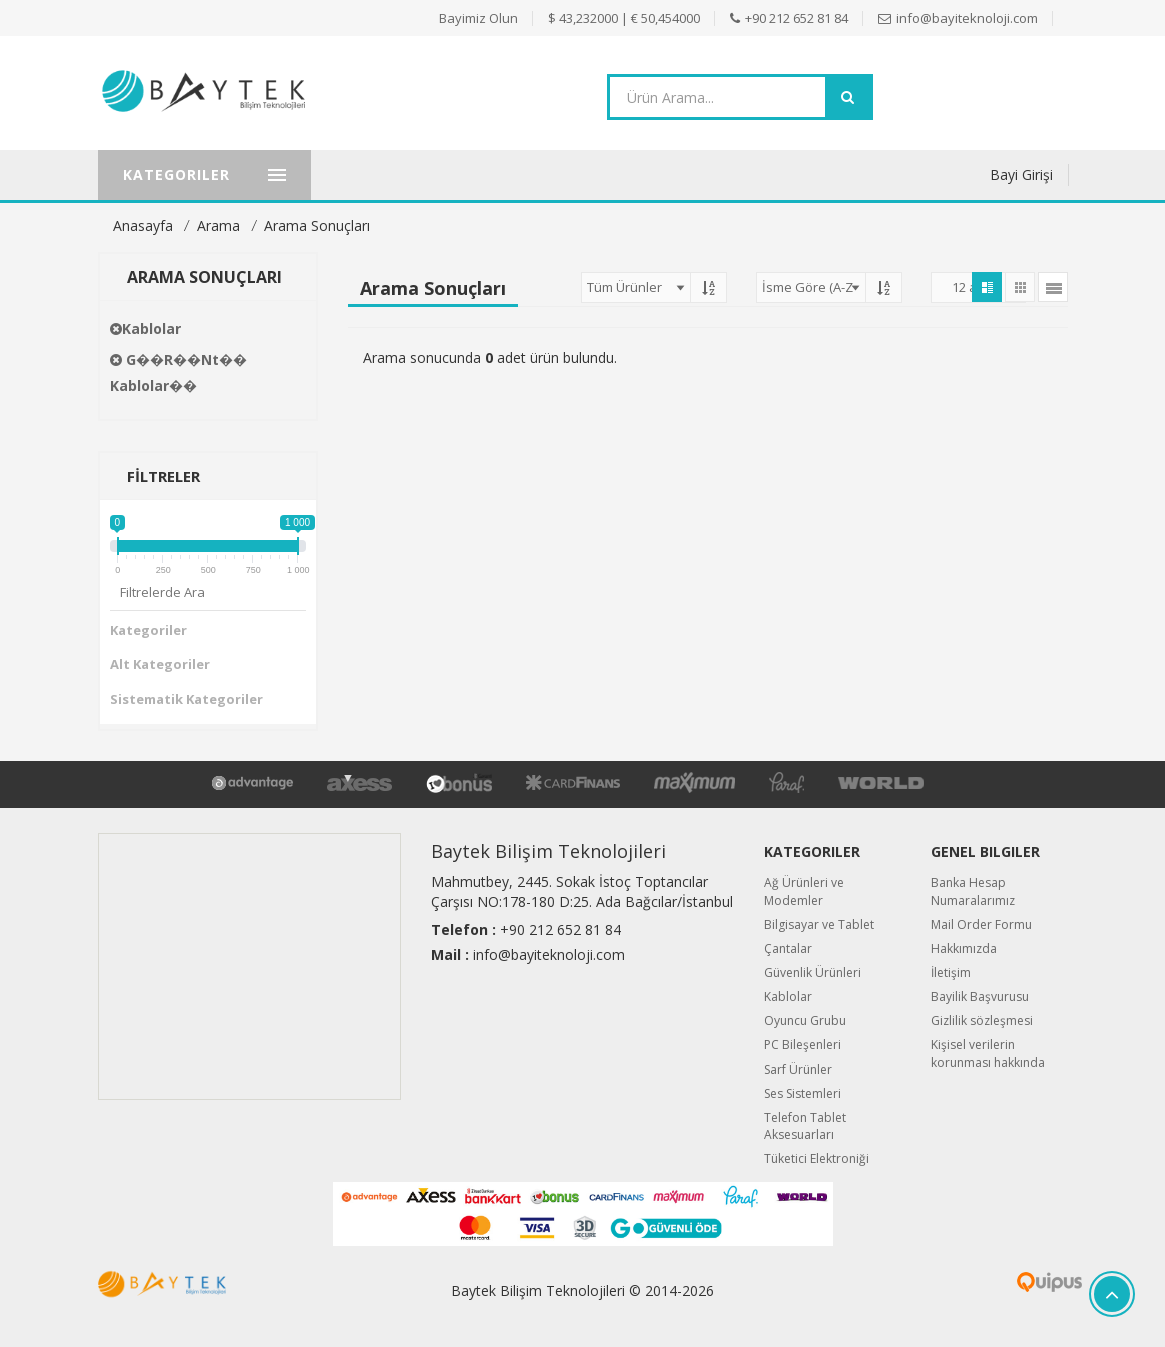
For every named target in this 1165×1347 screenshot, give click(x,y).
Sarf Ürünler (798, 1069)
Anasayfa (143, 225)
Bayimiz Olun (478, 18)
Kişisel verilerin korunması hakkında (988, 1053)
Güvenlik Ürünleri (812, 972)
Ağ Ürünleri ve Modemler (804, 891)
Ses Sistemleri (802, 1093)
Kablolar (145, 328)
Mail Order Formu (981, 924)
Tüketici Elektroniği (816, 1158)
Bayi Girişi (1021, 174)
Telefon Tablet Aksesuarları (805, 1126)
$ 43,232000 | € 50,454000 (624, 18)
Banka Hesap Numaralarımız (973, 891)
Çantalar (788, 948)
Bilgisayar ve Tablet (819, 924)
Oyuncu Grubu (805, 1020)
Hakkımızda (964, 948)
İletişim (951, 972)
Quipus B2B (999, 1282)
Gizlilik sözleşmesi (982, 1020)
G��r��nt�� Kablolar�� (178, 372)
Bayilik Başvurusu (980, 996)
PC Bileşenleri (802, 1044)
